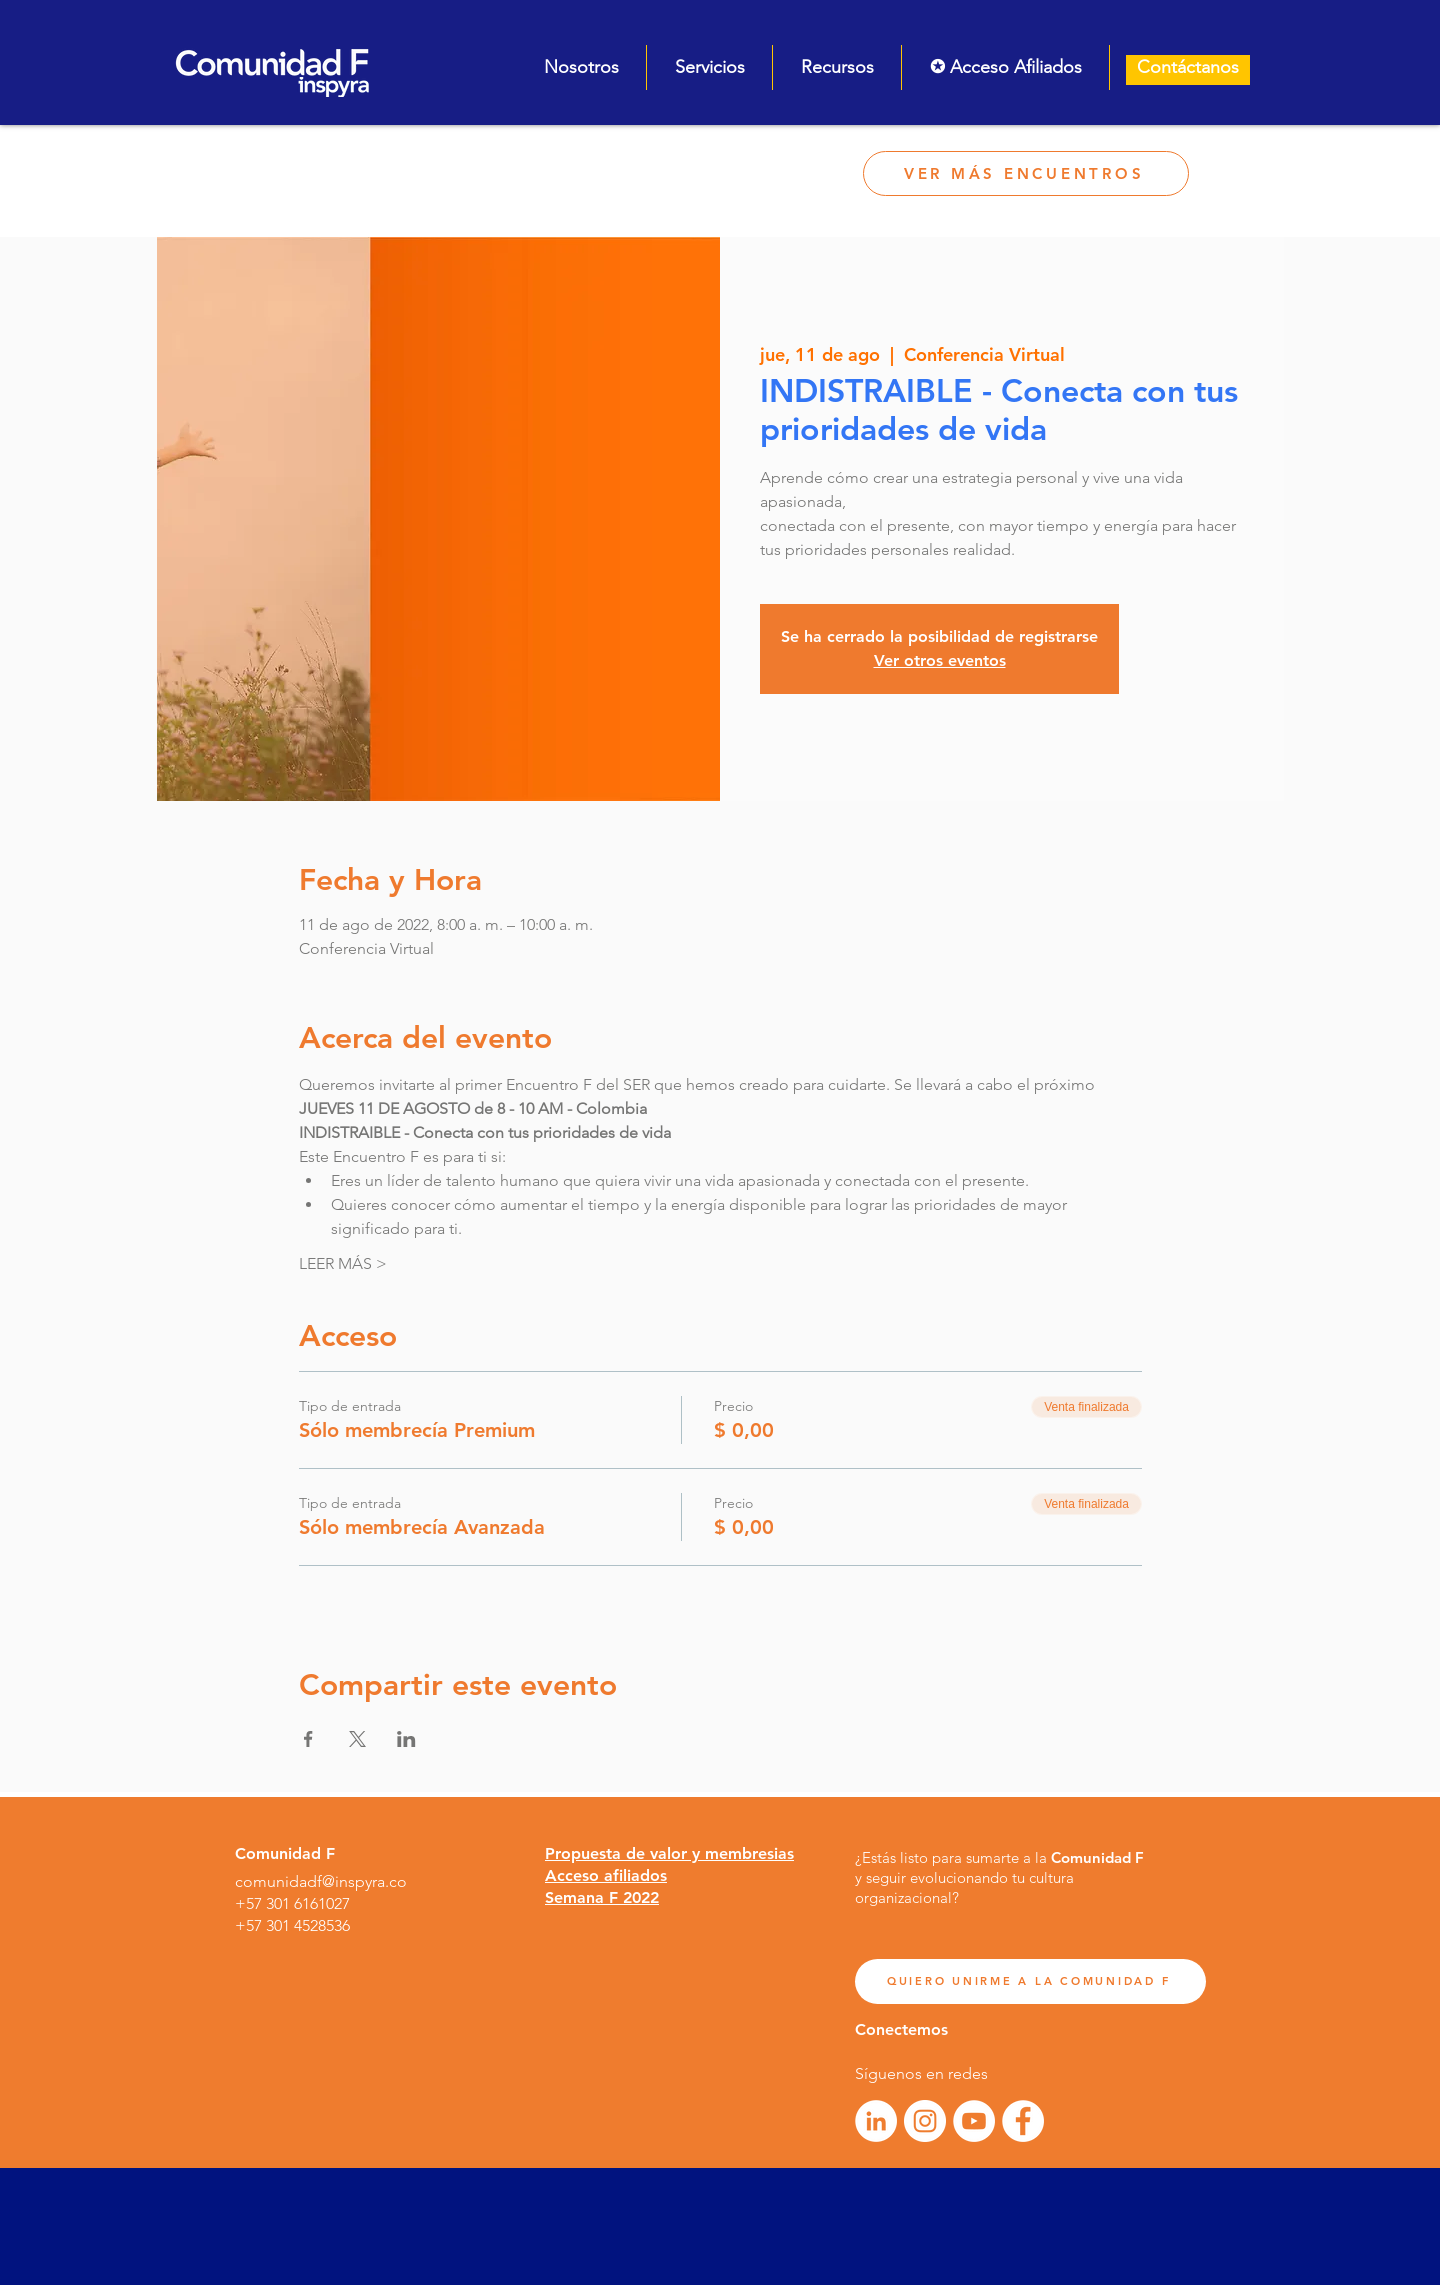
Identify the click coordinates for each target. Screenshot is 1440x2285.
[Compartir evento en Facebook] (308, 1739)
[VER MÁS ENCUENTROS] (1026, 173)
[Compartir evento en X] (357, 1739)
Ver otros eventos (940, 660)
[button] (581, 67)
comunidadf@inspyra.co (321, 1881)
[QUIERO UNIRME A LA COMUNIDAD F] (1030, 1981)
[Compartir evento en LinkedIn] (406, 1739)
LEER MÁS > (343, 1263)
